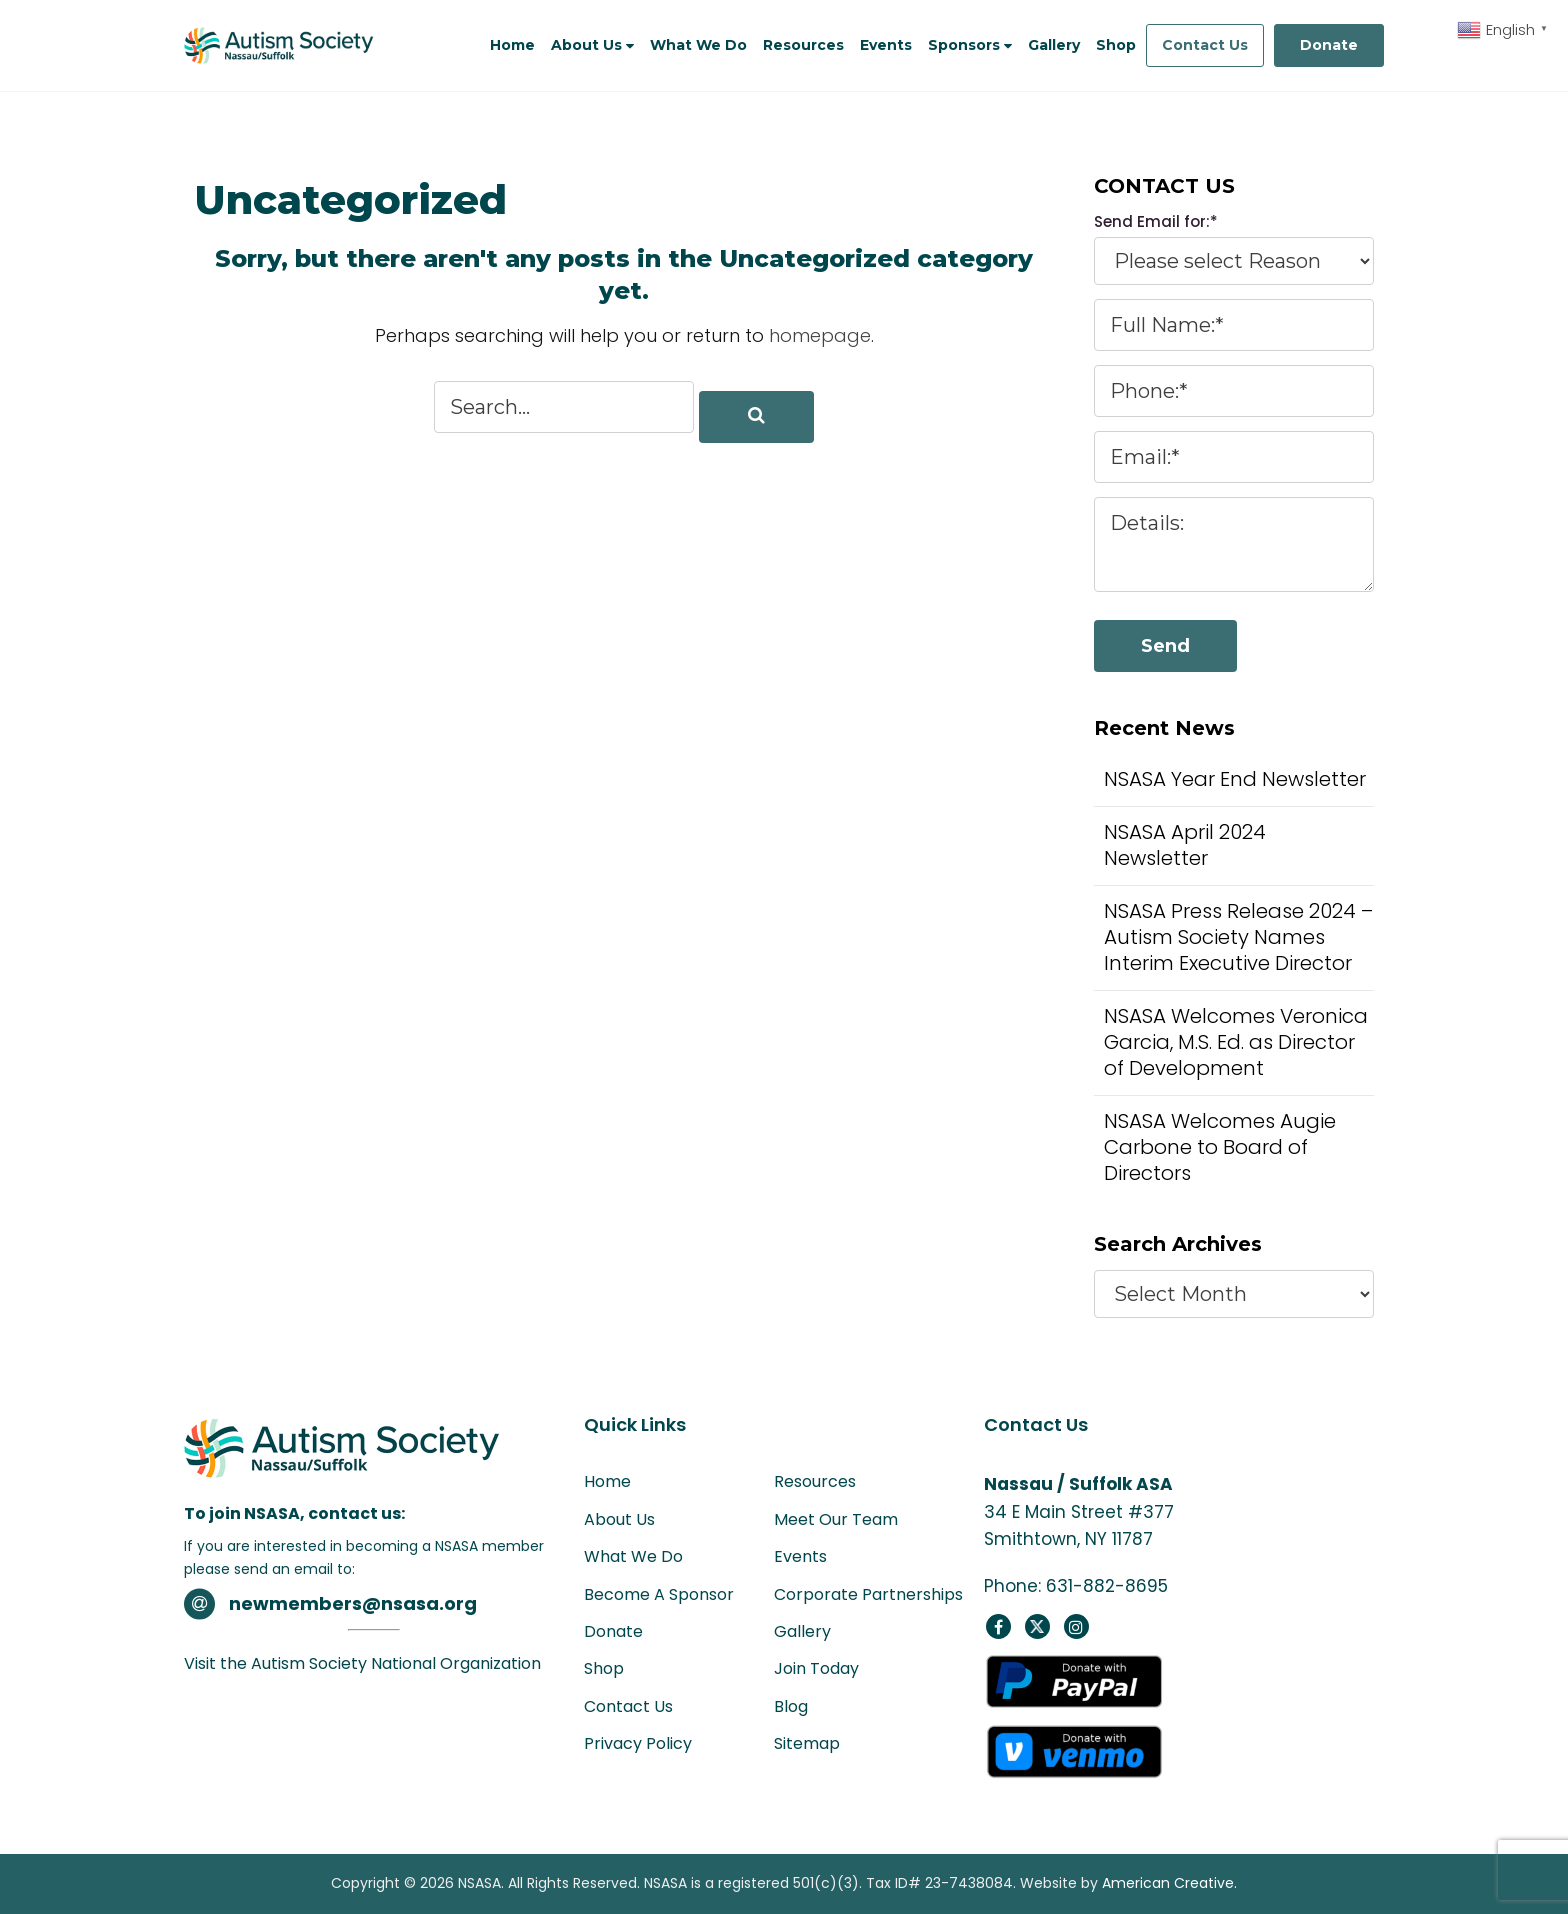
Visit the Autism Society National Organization (362, 1663)
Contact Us (1205, 45)
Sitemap (807, 1743)
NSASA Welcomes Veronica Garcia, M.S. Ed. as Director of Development (1236, 1042)
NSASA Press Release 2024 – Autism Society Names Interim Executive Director (1238, 937)
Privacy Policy (638, 1743)
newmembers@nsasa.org (355, 1603)
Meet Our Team (836, 1519)
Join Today (816, 1668)
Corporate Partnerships (868, 1594)
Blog (791, 1706)
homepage (820, 335)
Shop (604, 1668)
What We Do (633, 1556)
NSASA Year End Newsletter (1235, 779)
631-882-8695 (1107, 1586)
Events (800, 1556)
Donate (1329, 45)
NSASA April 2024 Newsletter (1185, 845)
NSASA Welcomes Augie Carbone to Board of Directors (1220, 1147)
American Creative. (1169, 1883)
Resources (815, 1481)
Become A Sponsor (659, 1594)
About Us (619, 1519)
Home (607, 1481)
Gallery (802, 1631)
